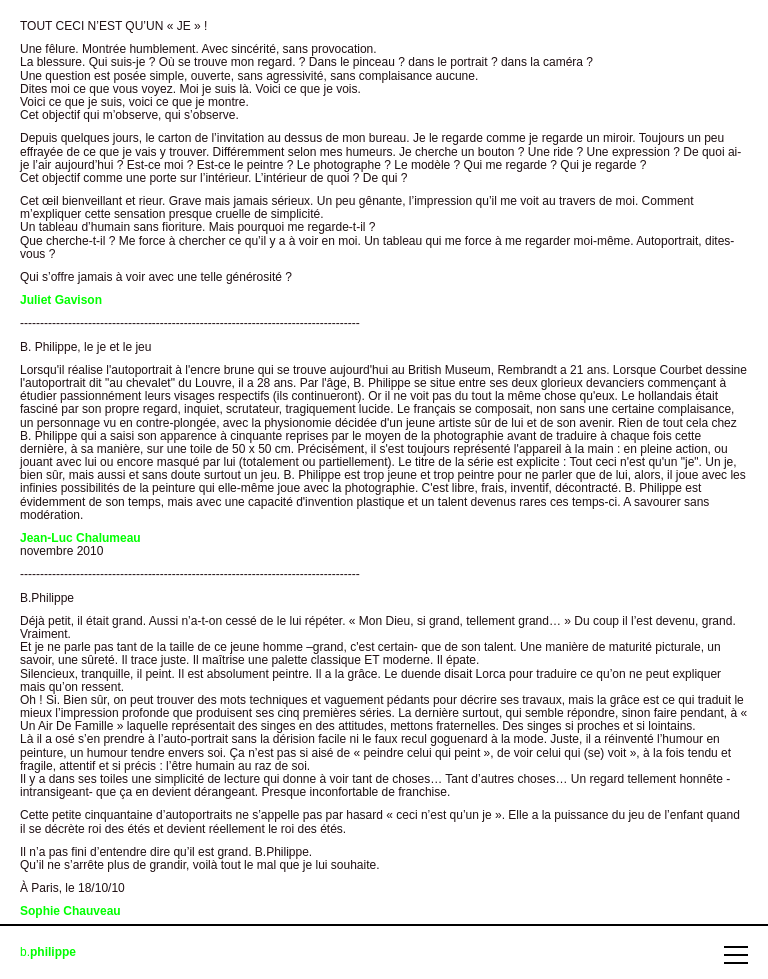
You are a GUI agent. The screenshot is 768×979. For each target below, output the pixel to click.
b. (48, 952)
